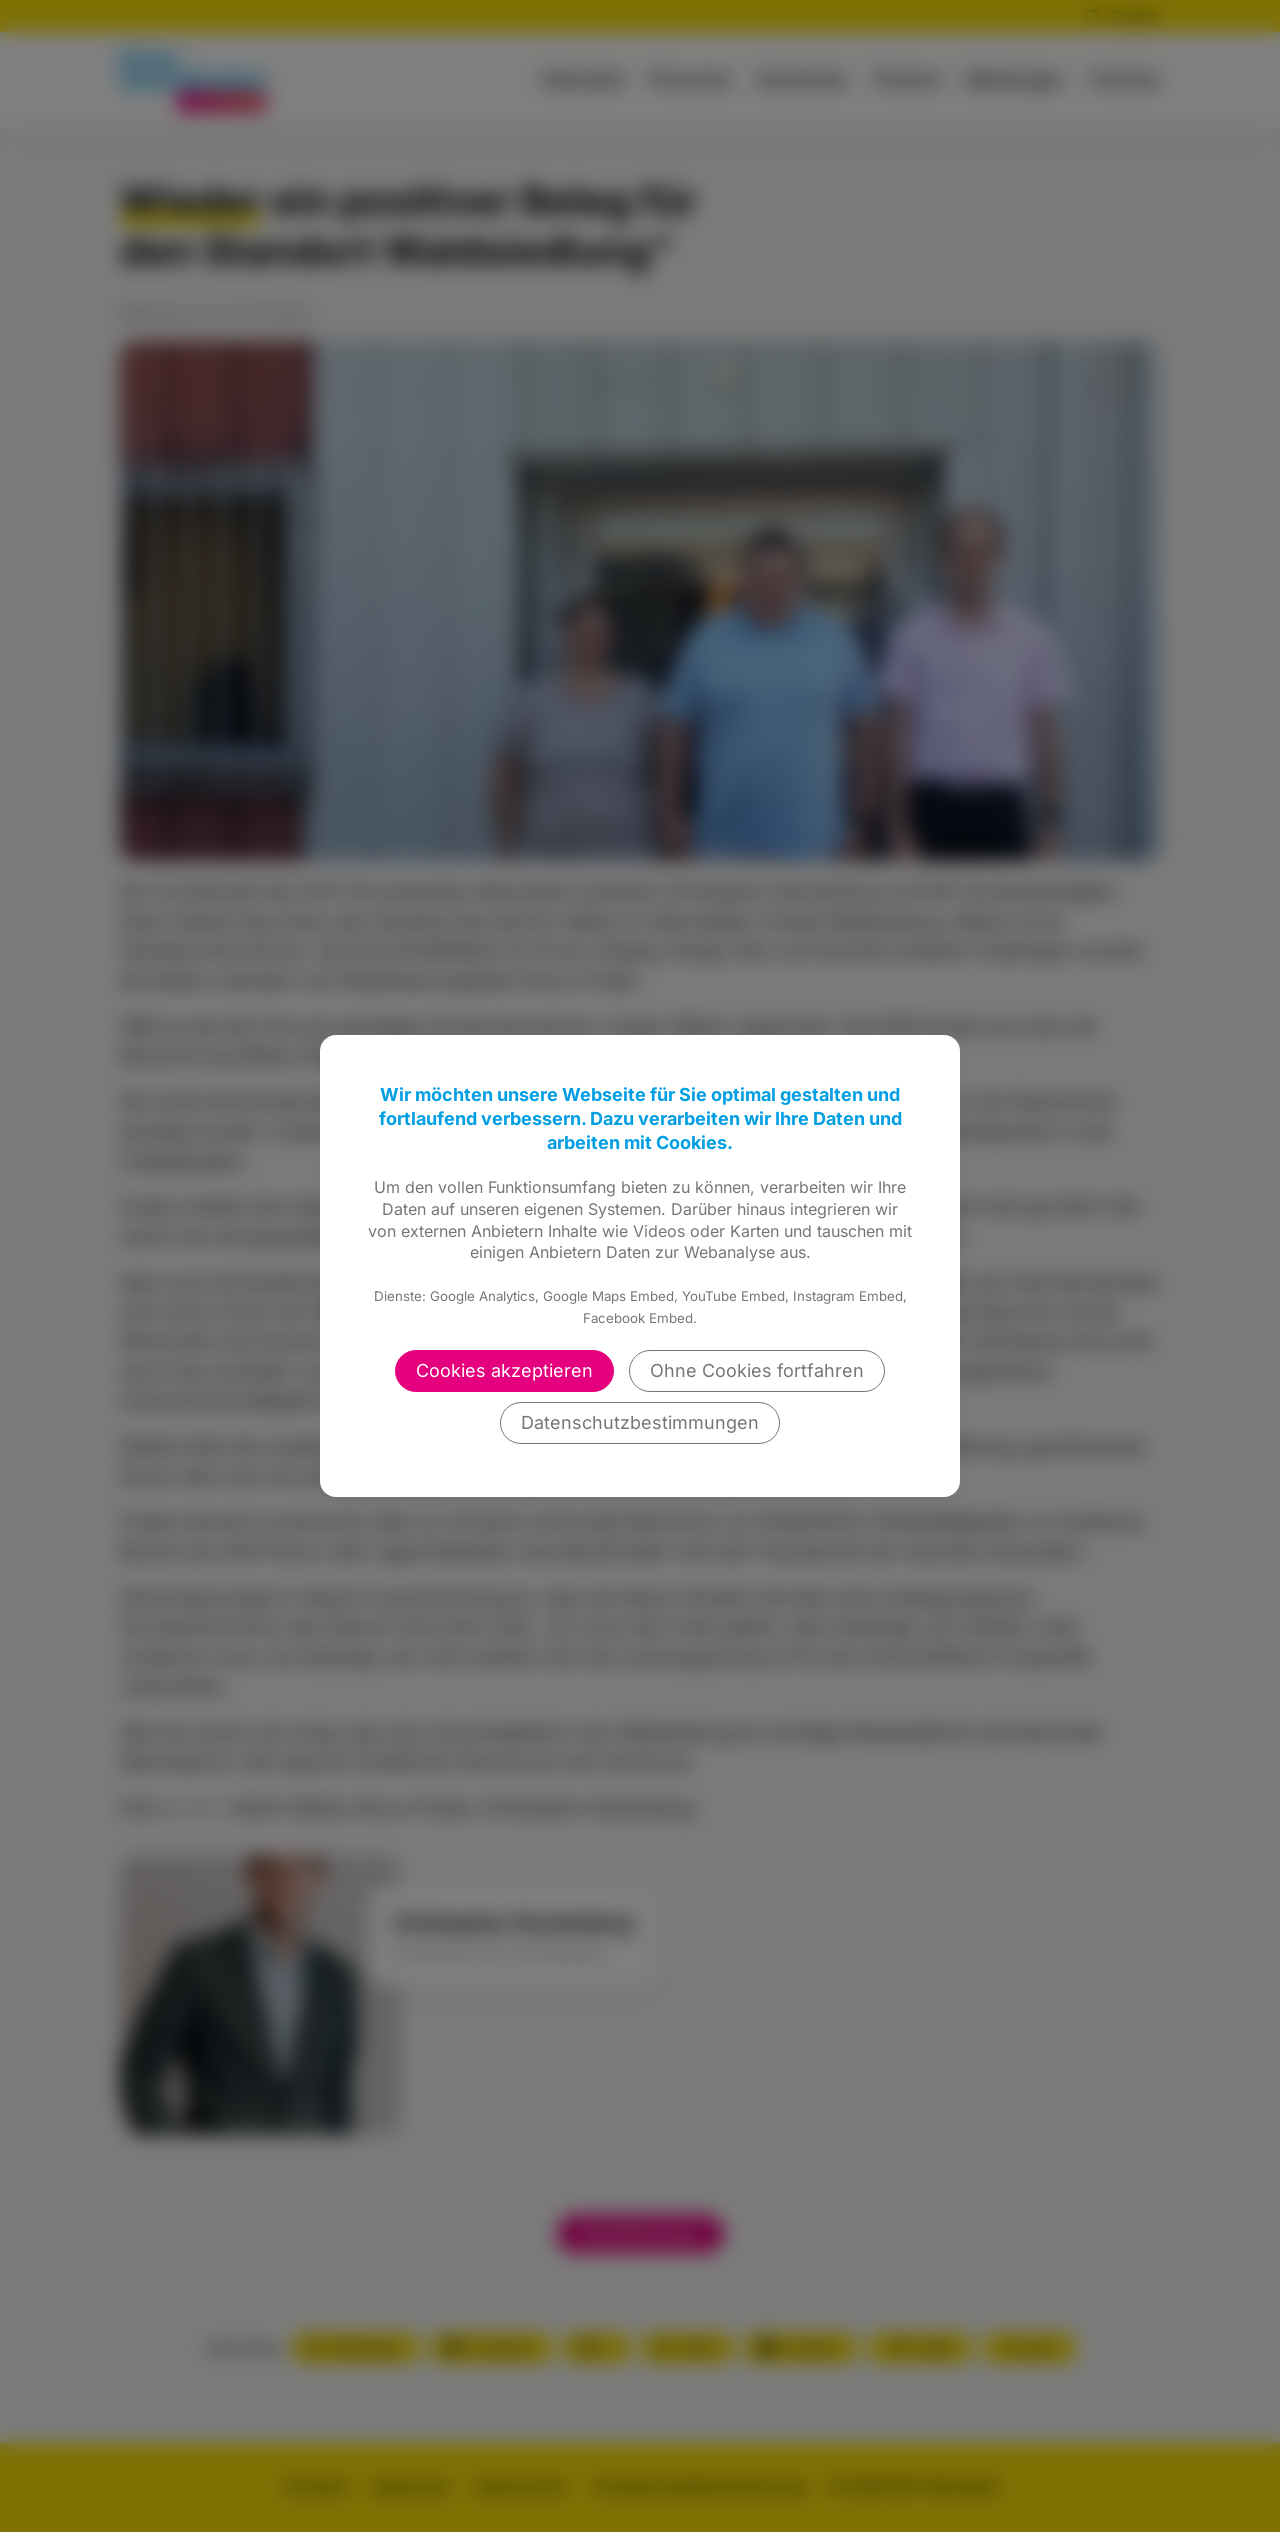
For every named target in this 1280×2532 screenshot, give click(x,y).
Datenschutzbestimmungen (640, 1422)
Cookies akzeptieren (504, 1370)
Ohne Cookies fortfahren (757, 1370)
